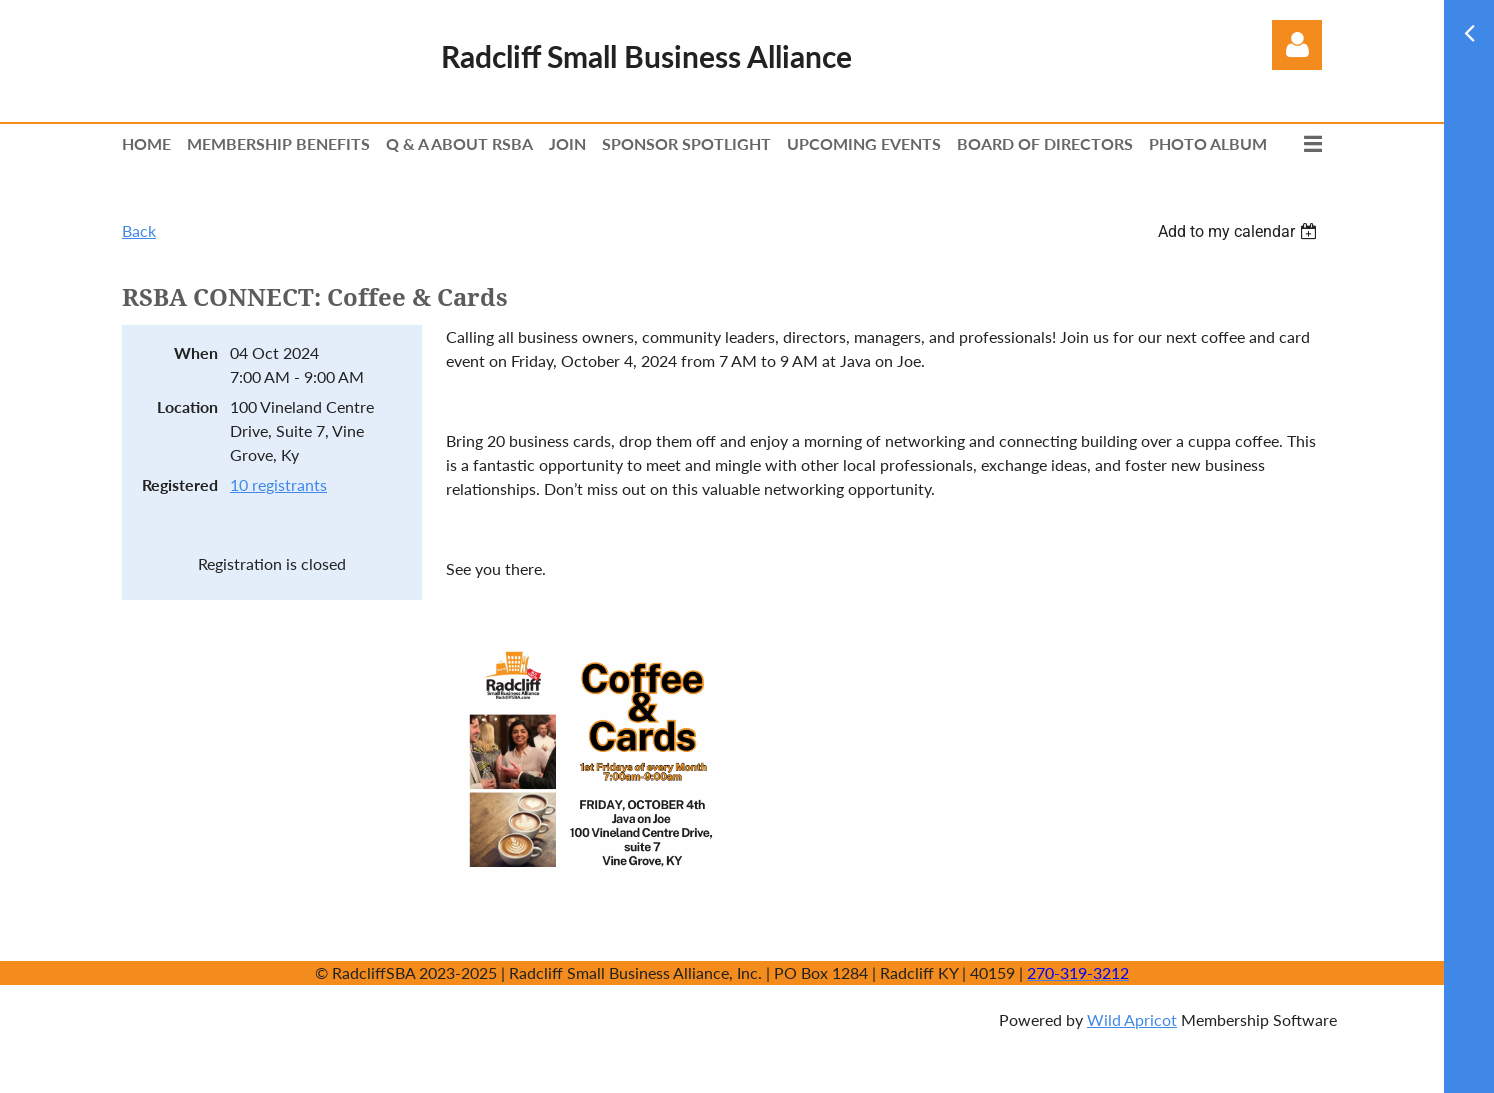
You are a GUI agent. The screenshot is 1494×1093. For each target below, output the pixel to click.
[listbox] (1240, 231)
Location (187, 406)
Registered (180, 484)
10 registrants (278, 484)
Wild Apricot (1132, 1019)
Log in (1297, 45)
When (196, 352)
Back (139, 230)
